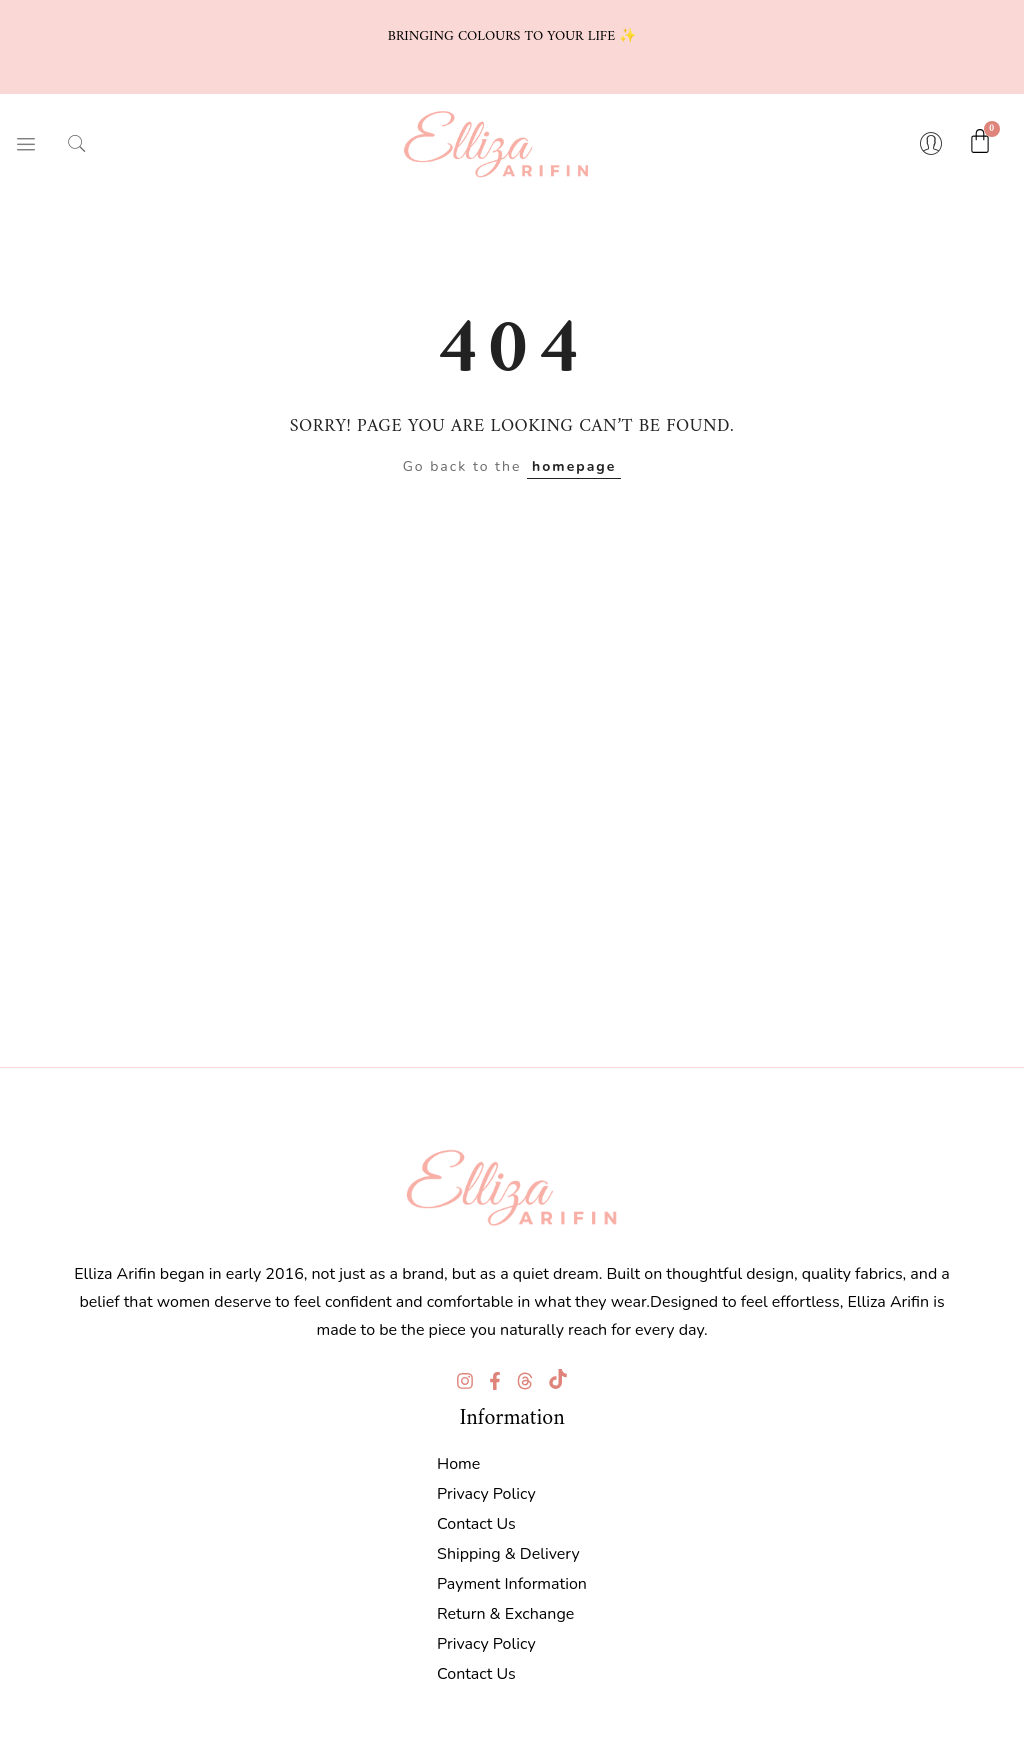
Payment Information (512, 1581)
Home (458, 1461)
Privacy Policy (486, 1491)
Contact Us (476, 1521)
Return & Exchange (505, 1611)
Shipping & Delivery (508, 1551)
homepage (574, 463)
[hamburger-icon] (25, 143)
